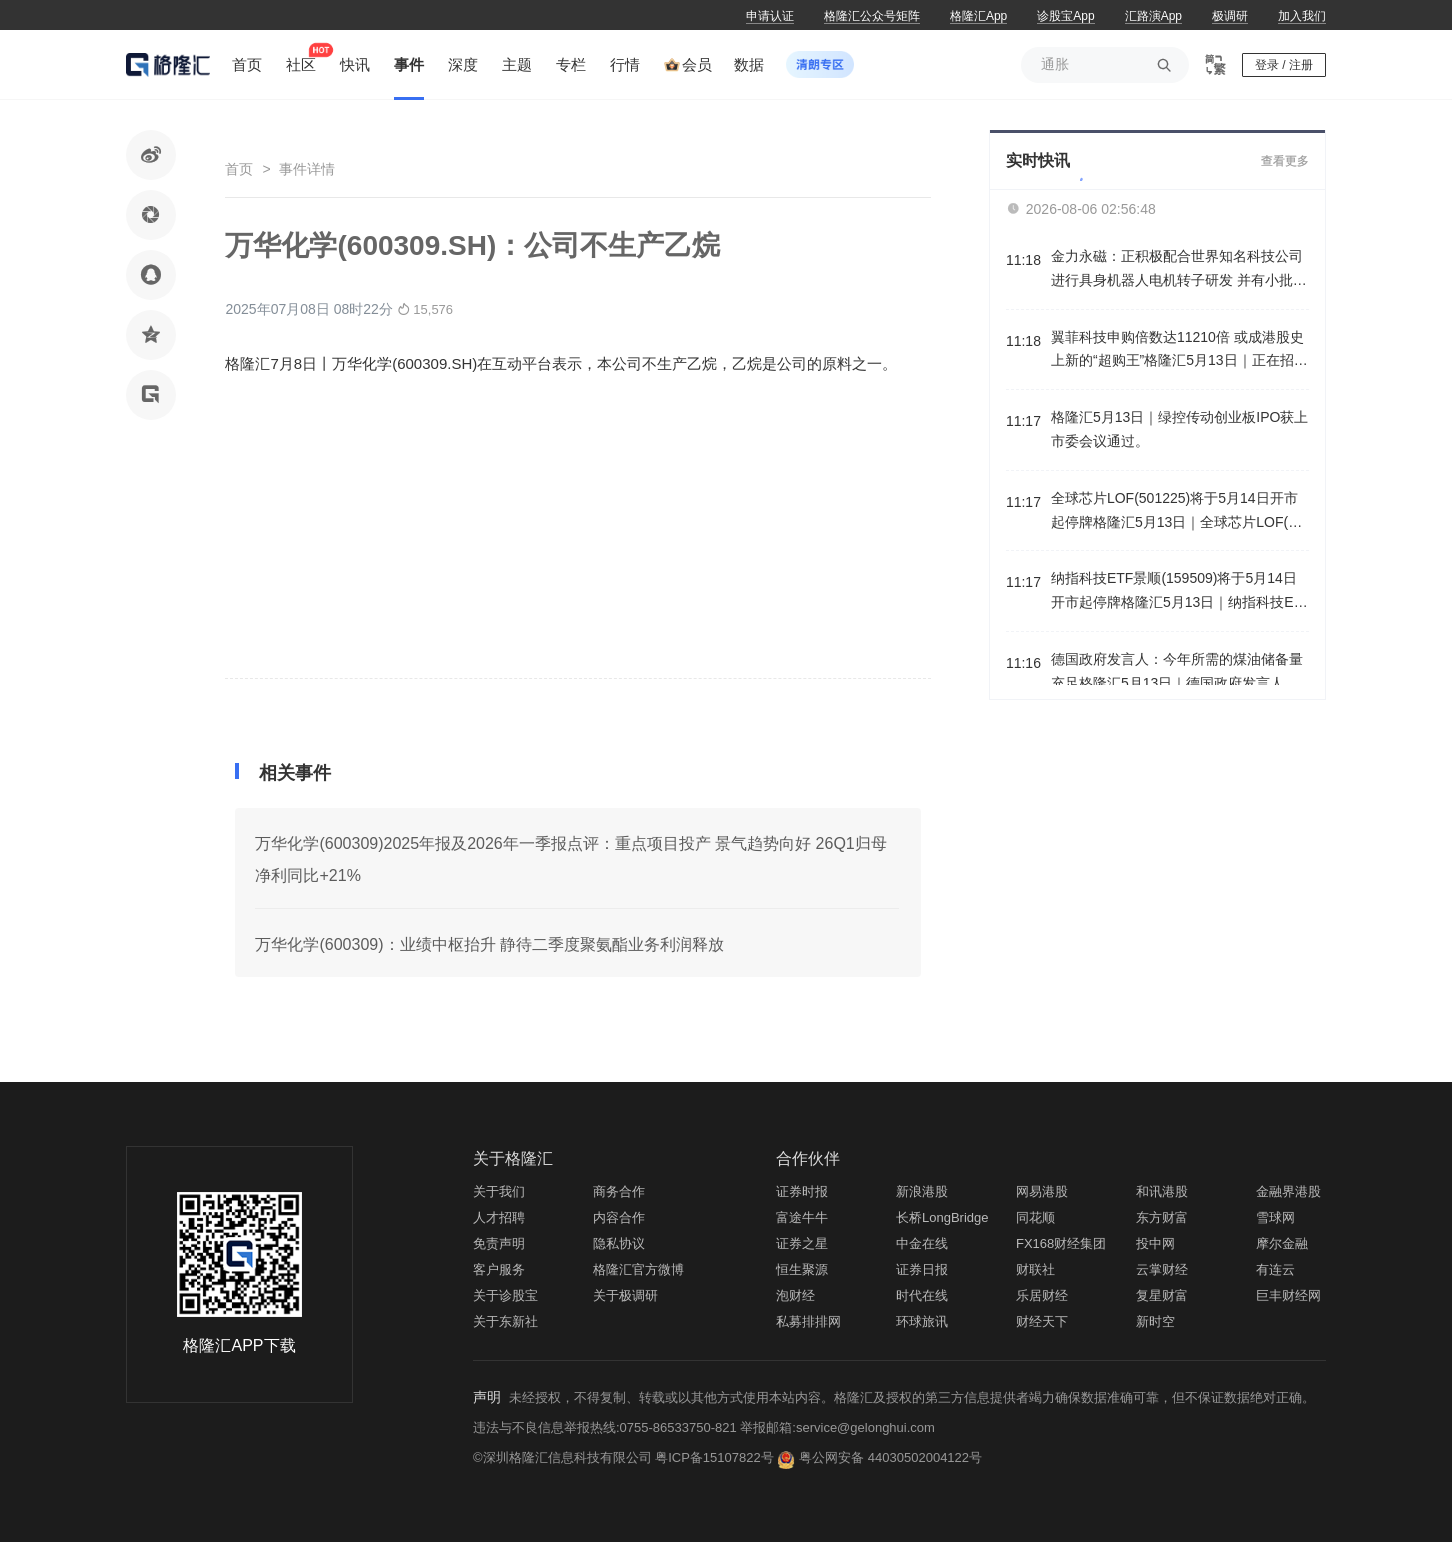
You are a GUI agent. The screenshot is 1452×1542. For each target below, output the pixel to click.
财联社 (1035, 1269)
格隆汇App (978, 16)
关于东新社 (505, 1321)
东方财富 (1162, 1217)
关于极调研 (625, 1295)
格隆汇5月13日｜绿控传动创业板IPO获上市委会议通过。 (1179, 429)
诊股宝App (1065, 16)
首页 (239, 169)
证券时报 (802, 1191)
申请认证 (770, 16)
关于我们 (499, 1191)
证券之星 (802, 1243)
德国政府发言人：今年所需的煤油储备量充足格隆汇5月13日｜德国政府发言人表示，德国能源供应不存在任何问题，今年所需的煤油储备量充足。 (1177, 673)
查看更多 (1285, 161)
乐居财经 (1042, 1295)
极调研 (1230, 16)
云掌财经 (1162, 1269)
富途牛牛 (802, 1217)
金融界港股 (1288, 1191)
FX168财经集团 (1061, 1243)
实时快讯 (1038, 160)
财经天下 (1042, 1321)
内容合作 (619, 1217)
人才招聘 (499, 1217)
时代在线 (922, 1295)
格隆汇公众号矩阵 (872, 16)
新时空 (1155, 1321)
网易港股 (1042, 1191)
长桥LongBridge (942, 1217)
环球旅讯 (922, 1321)
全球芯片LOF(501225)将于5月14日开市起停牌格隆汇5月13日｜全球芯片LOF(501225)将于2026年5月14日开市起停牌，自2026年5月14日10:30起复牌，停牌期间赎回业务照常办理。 (1180, 512)
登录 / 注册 (1284, 65)
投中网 (1155, 1243)
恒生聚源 (802, 1269)
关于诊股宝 (505, 1295)
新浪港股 (922, 1191)
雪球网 (1275, 1217)
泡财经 (795, 1295)
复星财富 (1162, 1295)
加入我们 (1302, 16)
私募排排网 (808, 1321)
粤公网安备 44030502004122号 (890, 1457)
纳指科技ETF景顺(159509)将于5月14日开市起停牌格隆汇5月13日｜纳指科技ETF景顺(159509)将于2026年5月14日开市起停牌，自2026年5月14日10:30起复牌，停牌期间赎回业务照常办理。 (1180, 592)
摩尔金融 (1282, 1243)
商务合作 (619, 1191)
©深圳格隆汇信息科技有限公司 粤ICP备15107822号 (625, 1457)
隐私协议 (619, 1243)
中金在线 (922, 1243)
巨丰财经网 (1288, 1295)
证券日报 (922, 1269)
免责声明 (499, 1243)
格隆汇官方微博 (638, 1269)
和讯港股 (1162, 1191)
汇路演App (1153, 16)
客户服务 (499, 1269)
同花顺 (1035, 1217)
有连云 (1275, 1269)
